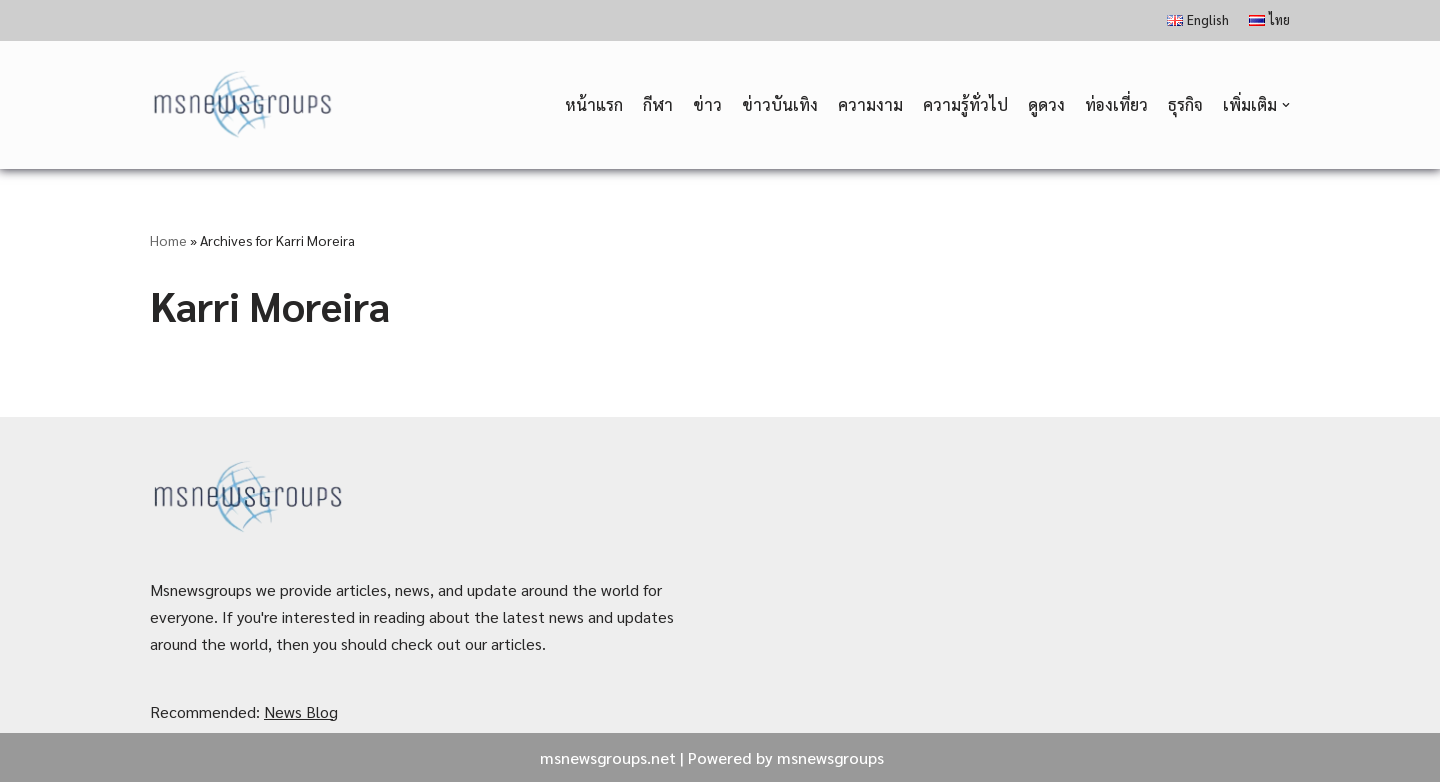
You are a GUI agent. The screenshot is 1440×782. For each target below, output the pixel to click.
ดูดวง (1046, 104)
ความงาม (870, 104)
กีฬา (658, 104)
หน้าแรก (594, 104)
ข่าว (707, 104)
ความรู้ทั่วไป (965, 104)
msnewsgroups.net (608, 757)
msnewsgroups (830, 757)
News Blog (301, 711)
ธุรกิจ (1185, 104)
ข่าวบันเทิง (780, 104)
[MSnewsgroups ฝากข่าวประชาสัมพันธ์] (244, 105)
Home (168, 240)
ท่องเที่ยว (1116, 104)
